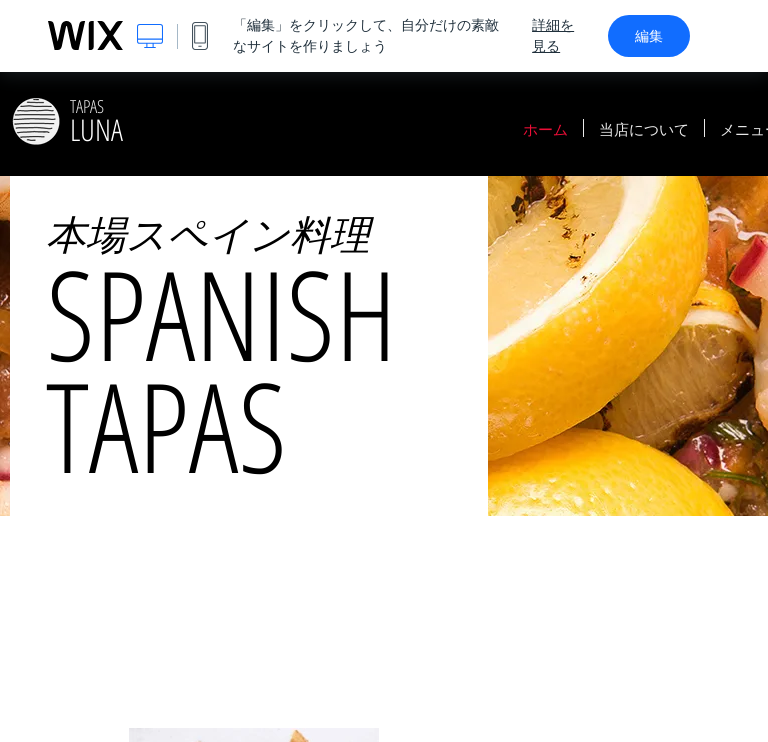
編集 (649, 36)
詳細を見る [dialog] (553, 35)
